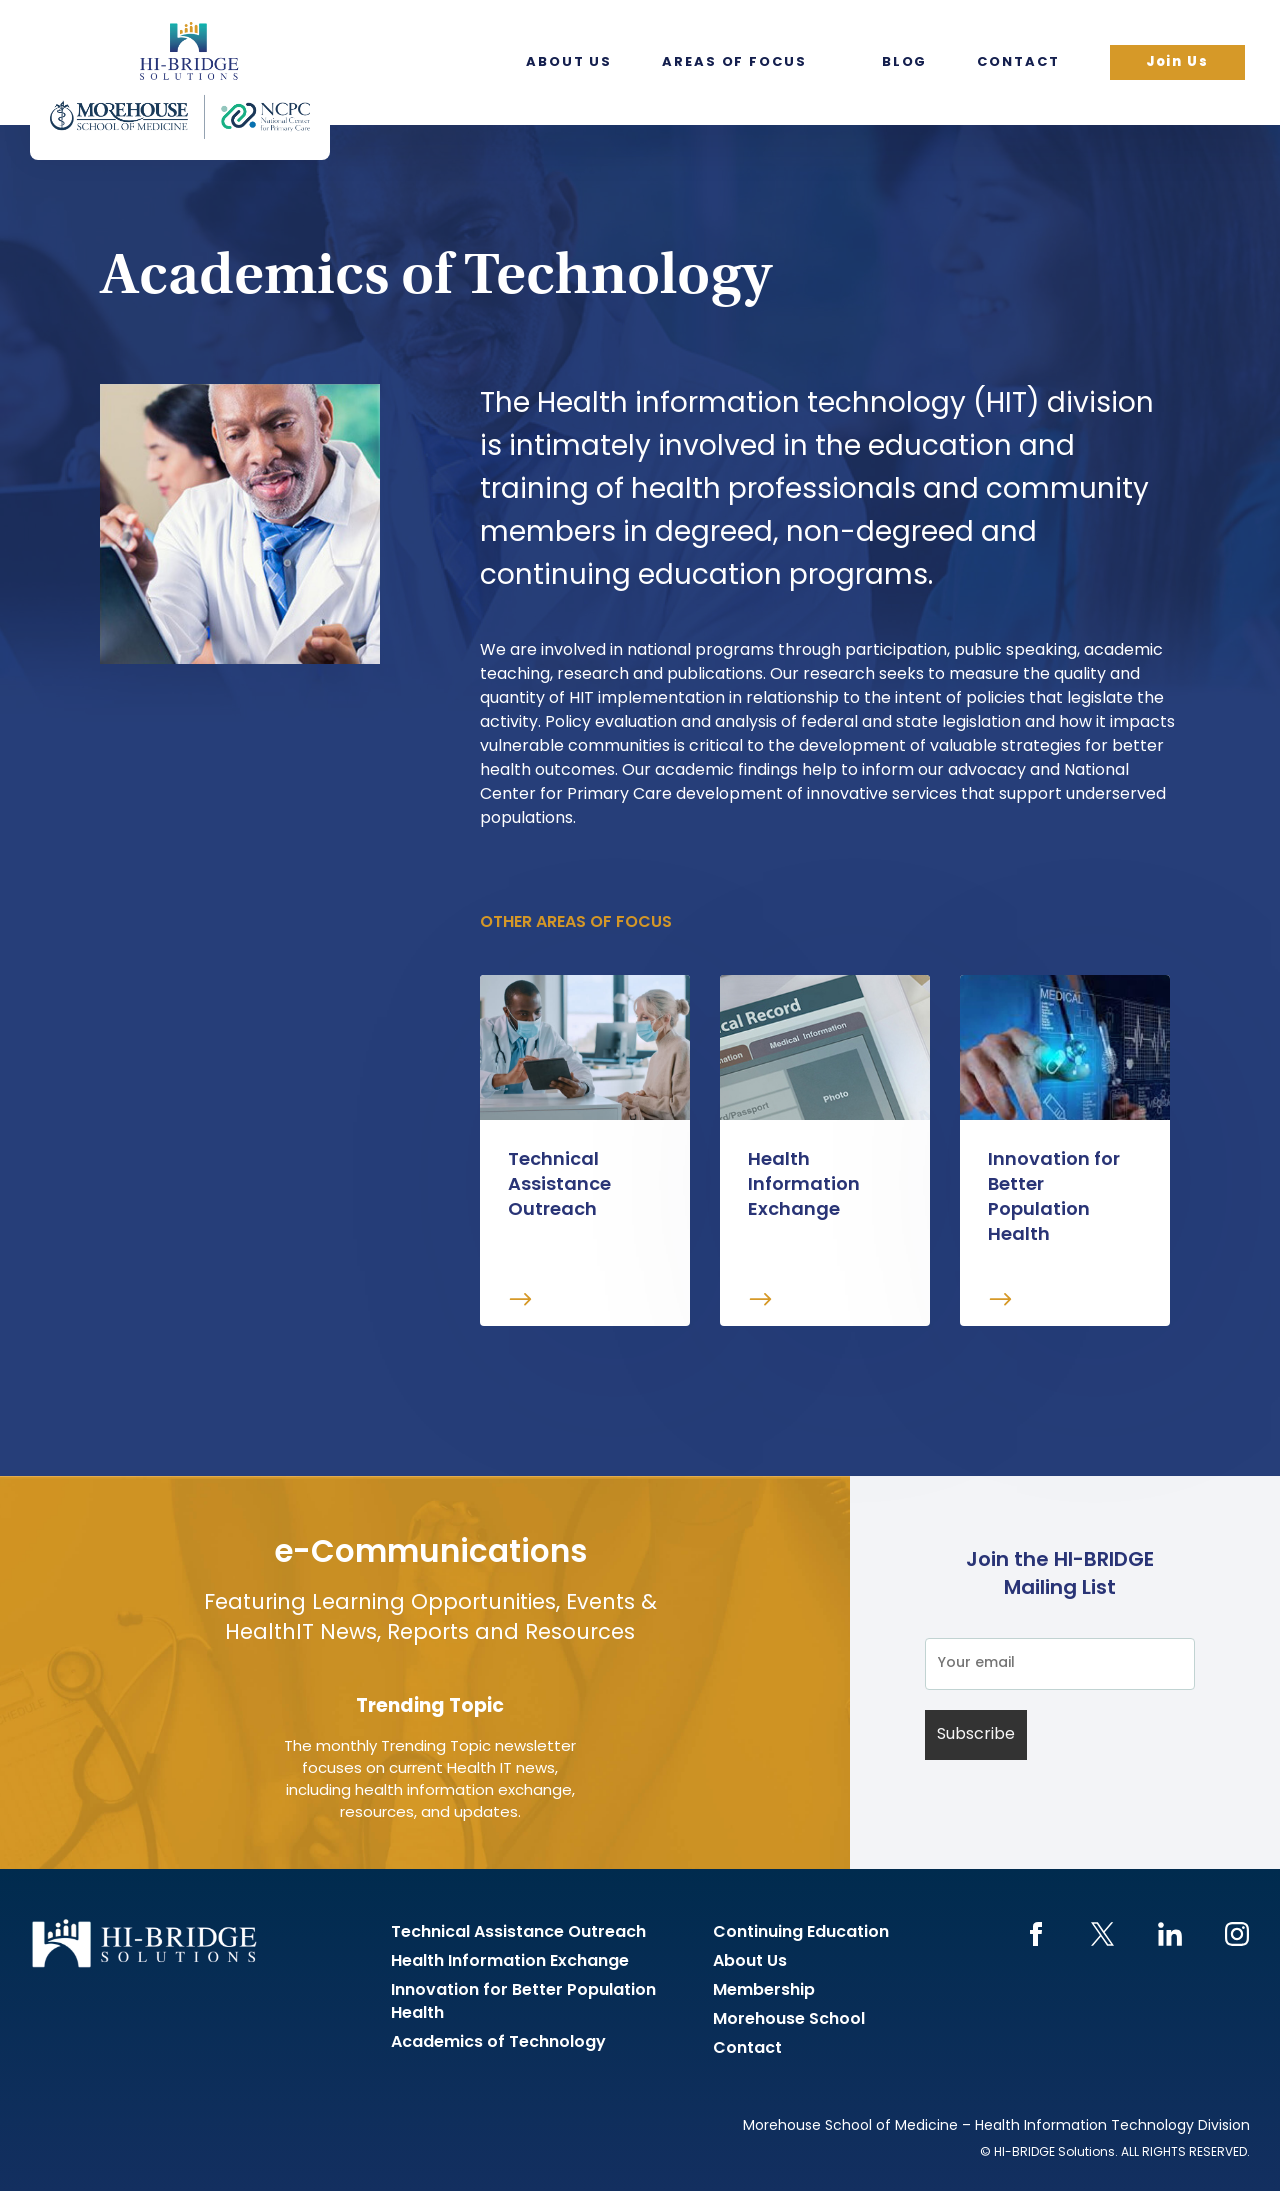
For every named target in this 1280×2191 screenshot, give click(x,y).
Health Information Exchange (510, 1962)
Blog (905, 62)
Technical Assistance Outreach (518, 1933)
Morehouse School (789, 2020)
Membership (764, 1991)
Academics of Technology (498, 2043)
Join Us (1177, 62)
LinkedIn (1169, 1934)
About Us (569, 62)
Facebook (1035, 1934)
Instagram (1236, 1934)
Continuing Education (801, 1933)
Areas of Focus (734, 62)
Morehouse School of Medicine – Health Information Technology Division (996, 2126)
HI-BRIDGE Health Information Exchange (180, 80)
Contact (1018, 62)
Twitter (1102, 1934)
